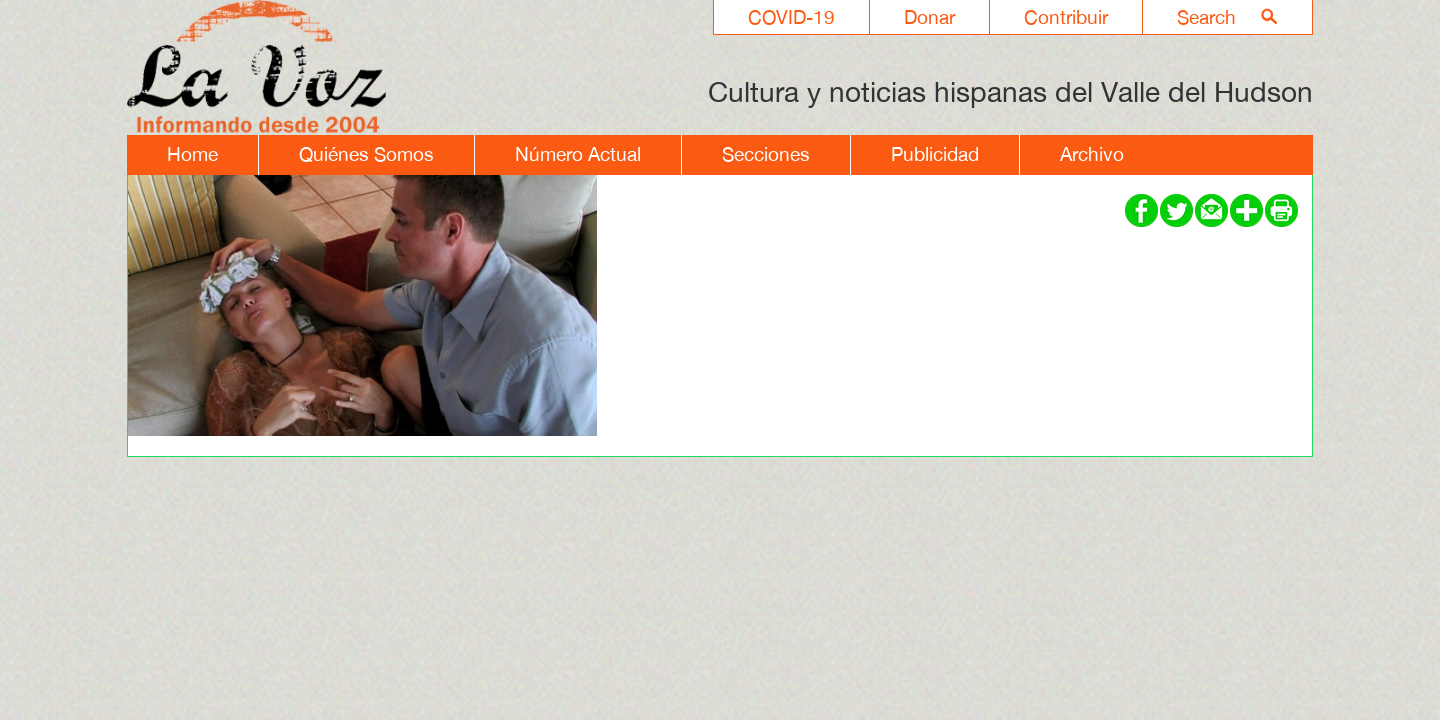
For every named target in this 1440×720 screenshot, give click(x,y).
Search (1206, 17)
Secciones (766, 154)
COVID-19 (791, 17)
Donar (929, 17)
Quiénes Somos (366, 154)
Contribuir (1066, 17)
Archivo (1092, 154)
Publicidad (935, 154)
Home (192, 154)
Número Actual (578, 154)
